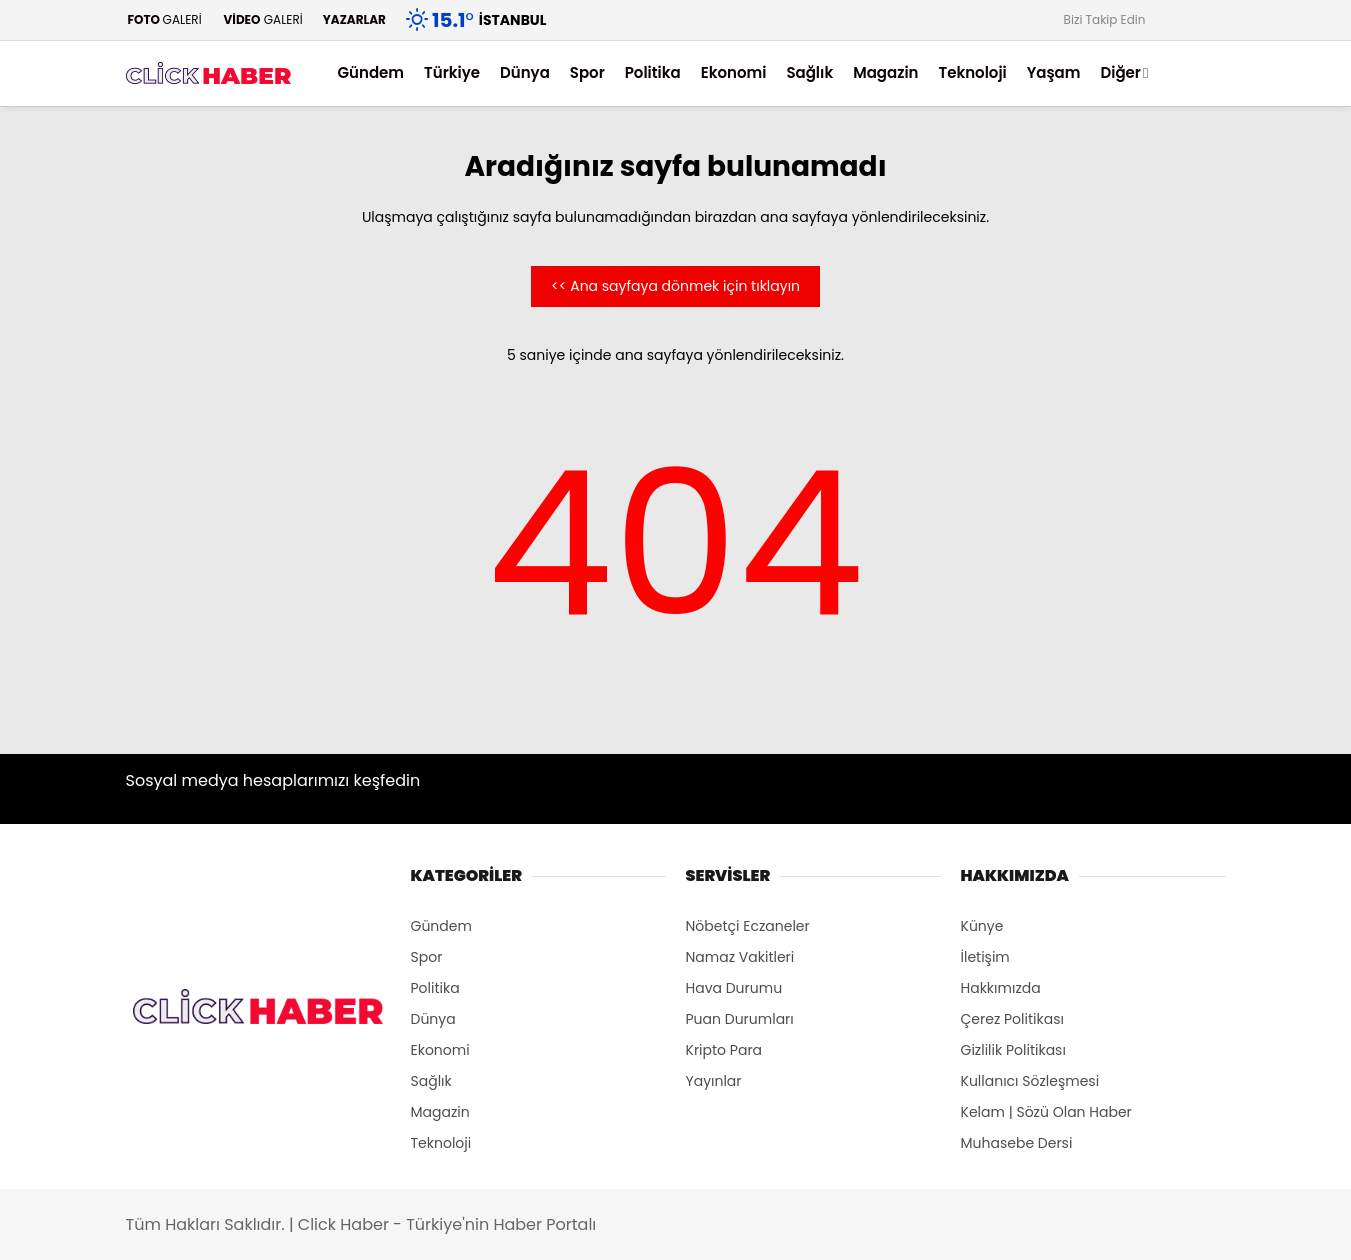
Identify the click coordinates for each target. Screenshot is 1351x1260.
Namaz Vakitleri (740, 957)
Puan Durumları (740, 1019)
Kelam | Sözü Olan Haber (1046, 1112)
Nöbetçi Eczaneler (748, 926)
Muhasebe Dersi (1017, 1143)
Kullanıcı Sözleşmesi (1030, 1081)
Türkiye (452, 72)
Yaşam (1054, 72)
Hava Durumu (734, 988)
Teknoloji (972, 72)
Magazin (885, 72)
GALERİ (164, 19)
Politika (653, 72)
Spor (587, 72)
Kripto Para (724, 1050)
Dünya (525, 72)
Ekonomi (734, 72)
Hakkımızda (1001, 988)
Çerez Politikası (1012, 1019)
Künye (982, 926)
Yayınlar (714, 1081)
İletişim (985, 957)
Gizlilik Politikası (1013, 1050)
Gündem (371, 72)
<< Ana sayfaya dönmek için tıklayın (675, 286)
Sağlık (809, 72)
